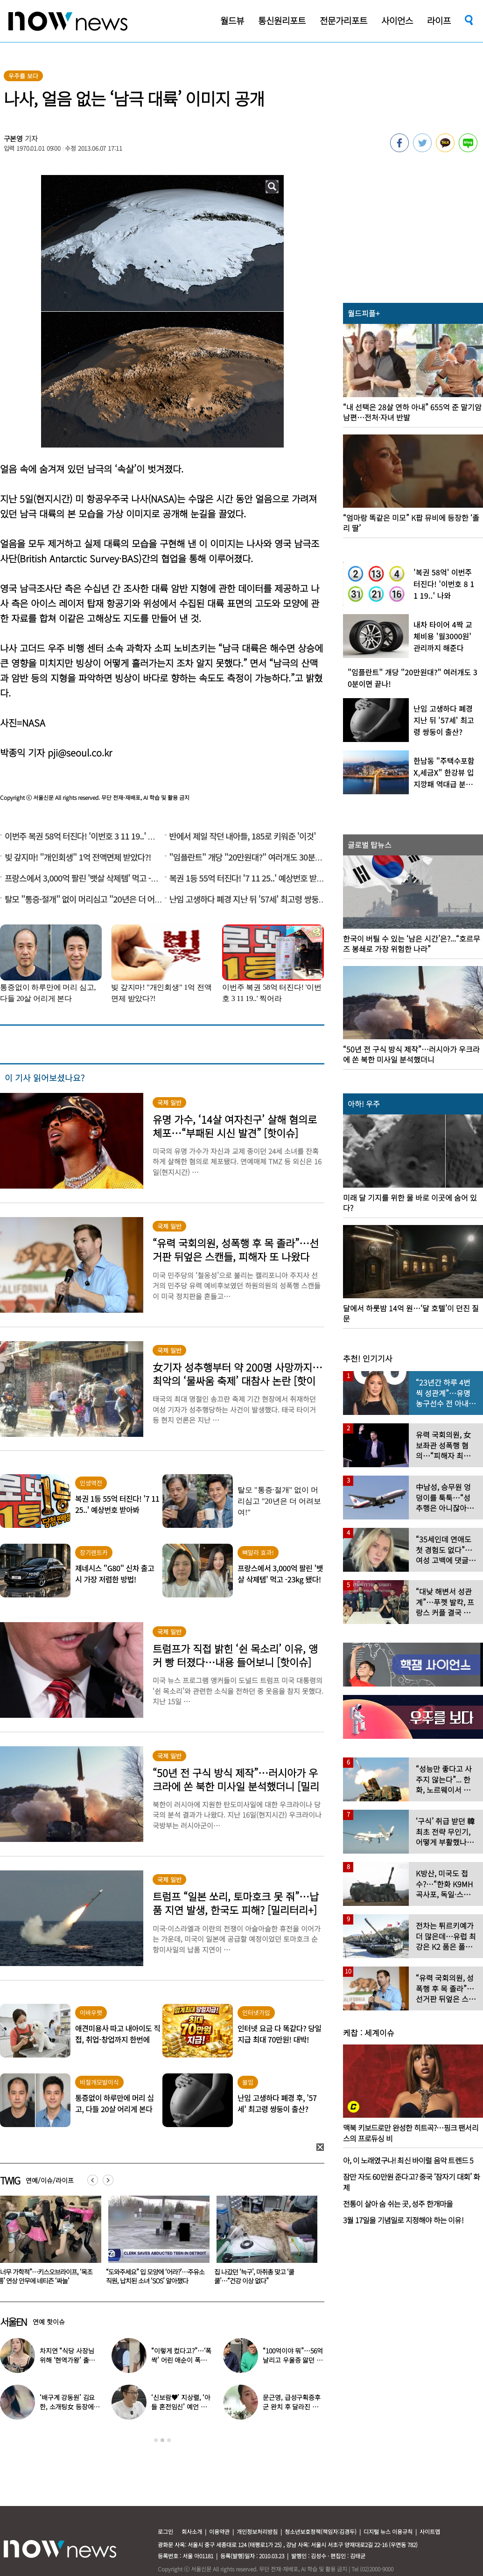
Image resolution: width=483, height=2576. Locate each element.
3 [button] (169, 2440)
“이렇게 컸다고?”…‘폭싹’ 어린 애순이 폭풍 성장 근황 (181, 2360)
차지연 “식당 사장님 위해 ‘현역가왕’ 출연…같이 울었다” (67, 2360)
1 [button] (156, 2440)
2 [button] (162, 2440)
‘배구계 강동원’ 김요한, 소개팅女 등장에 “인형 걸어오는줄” (67, 2407)
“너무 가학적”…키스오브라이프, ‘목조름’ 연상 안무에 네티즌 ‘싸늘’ (153, 2276)
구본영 (13, 138)
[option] (155, 2243)
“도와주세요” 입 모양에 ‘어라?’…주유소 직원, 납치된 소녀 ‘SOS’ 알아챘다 (263, 2276)
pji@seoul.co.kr (80, 752)
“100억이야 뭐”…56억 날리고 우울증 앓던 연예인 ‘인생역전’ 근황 (292, 2360)
